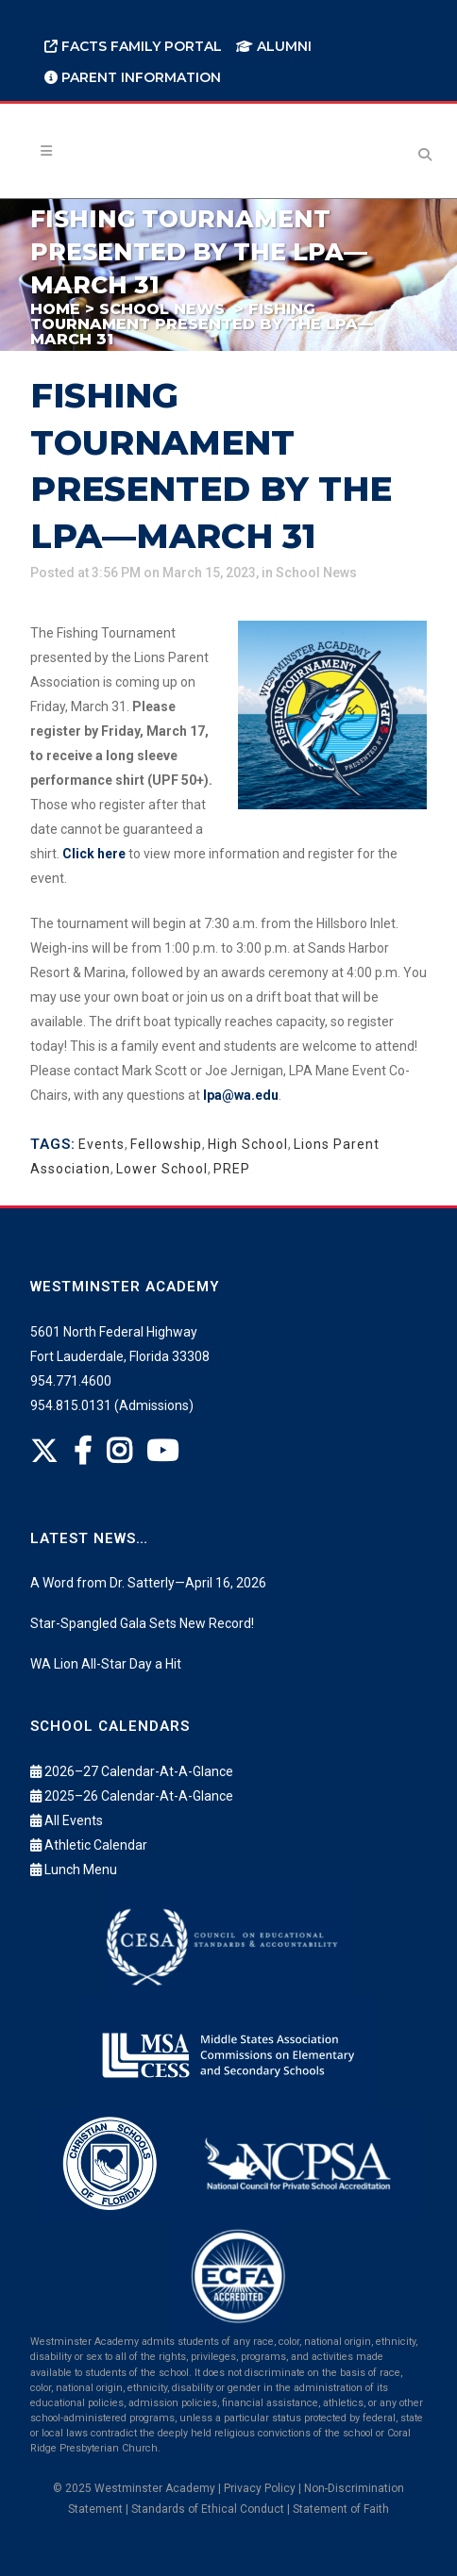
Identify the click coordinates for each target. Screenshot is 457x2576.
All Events (73, 1820)
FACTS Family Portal (133, 46)
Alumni (274, 46)
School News (162, 309)
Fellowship (166, 1144)
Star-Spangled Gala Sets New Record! (142, 1623)
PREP (231, 1168)
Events (101, 1144)
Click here (94, 853)
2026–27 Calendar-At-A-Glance (138, 1771)
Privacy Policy (260, 2488)
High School (248, 1144)
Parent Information (132, 77)
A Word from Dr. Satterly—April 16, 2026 (148, 1582)
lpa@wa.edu (241, 1095)
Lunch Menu (80, 1869)
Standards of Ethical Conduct (207, 2509)
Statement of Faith (341, 2509)
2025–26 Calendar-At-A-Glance (138, 1795)
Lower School (162, 1168)
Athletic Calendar (95, 1845)
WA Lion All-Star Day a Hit (105, 1663)
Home (55, 309)
